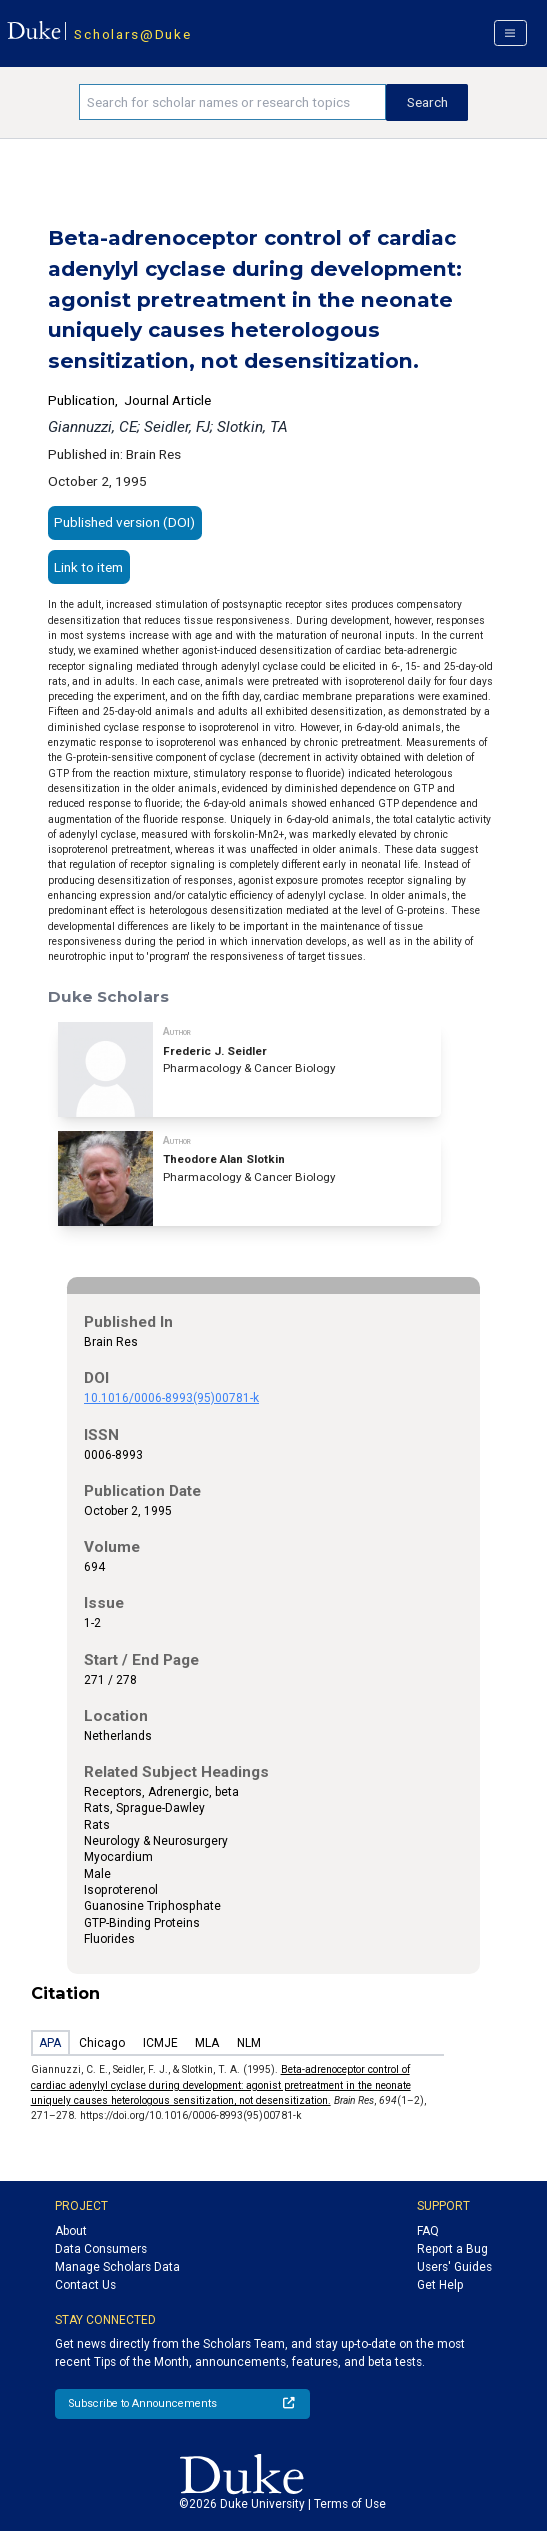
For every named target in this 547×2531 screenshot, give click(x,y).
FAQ (428, 2231)
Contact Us (85, 2285)
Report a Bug (452, 2249)
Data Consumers (101, 2249)
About (71, 2231)
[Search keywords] (233, 102)
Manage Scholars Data (117, 2267)
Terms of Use (350, 2504)
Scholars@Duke (132, 34)
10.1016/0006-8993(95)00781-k (171, 1398)
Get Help (440, 2285)
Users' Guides (454, 2267)
